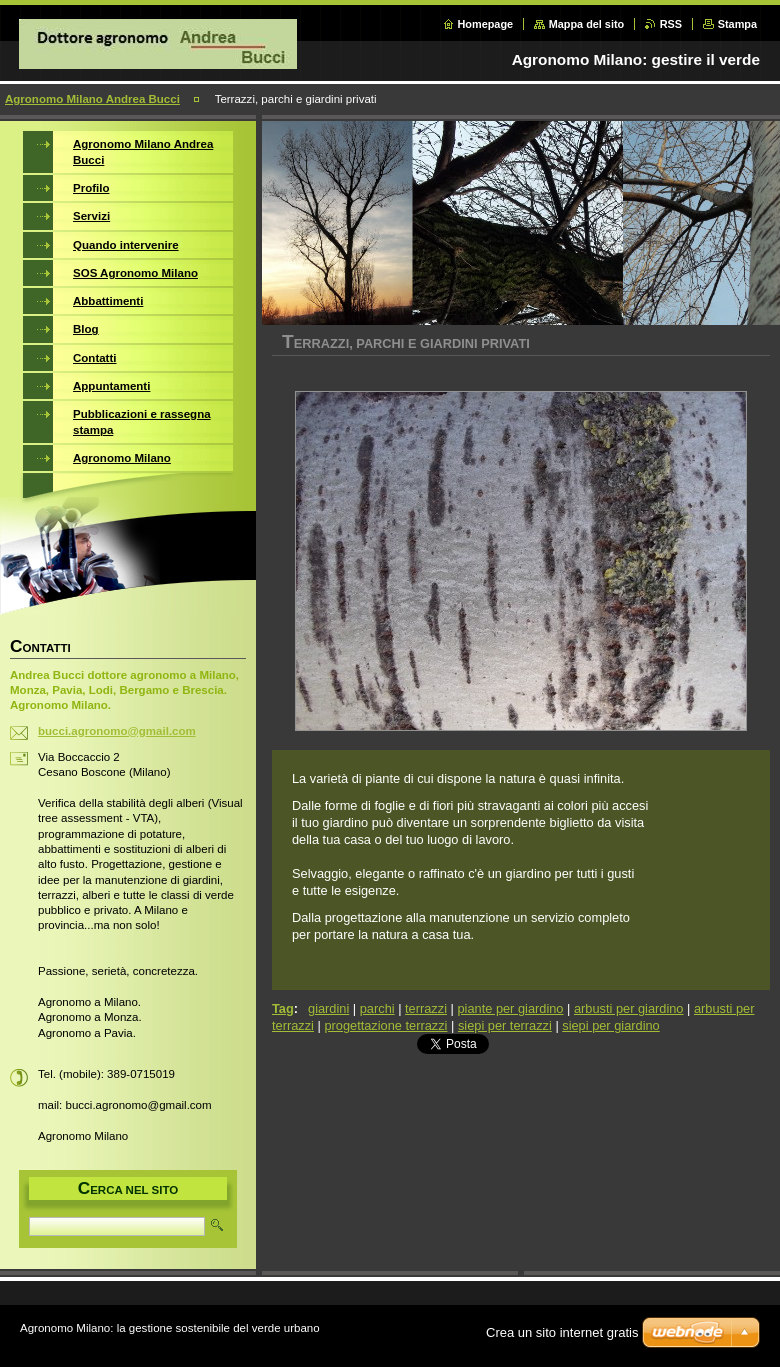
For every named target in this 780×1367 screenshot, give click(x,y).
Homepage (486, 24)
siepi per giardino (610, 1025)
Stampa (737, 24)
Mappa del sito (587, 24)
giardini (328, 1008)
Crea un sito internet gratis (562, 1332)
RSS (671, 24)
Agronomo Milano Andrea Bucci (92, 99)
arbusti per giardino (629, 1008)
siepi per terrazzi (505, 1025)
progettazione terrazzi (385, 1025)
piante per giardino (510, 1008)
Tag (283, 1008)
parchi (377, 1008)
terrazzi (426, 1008)
